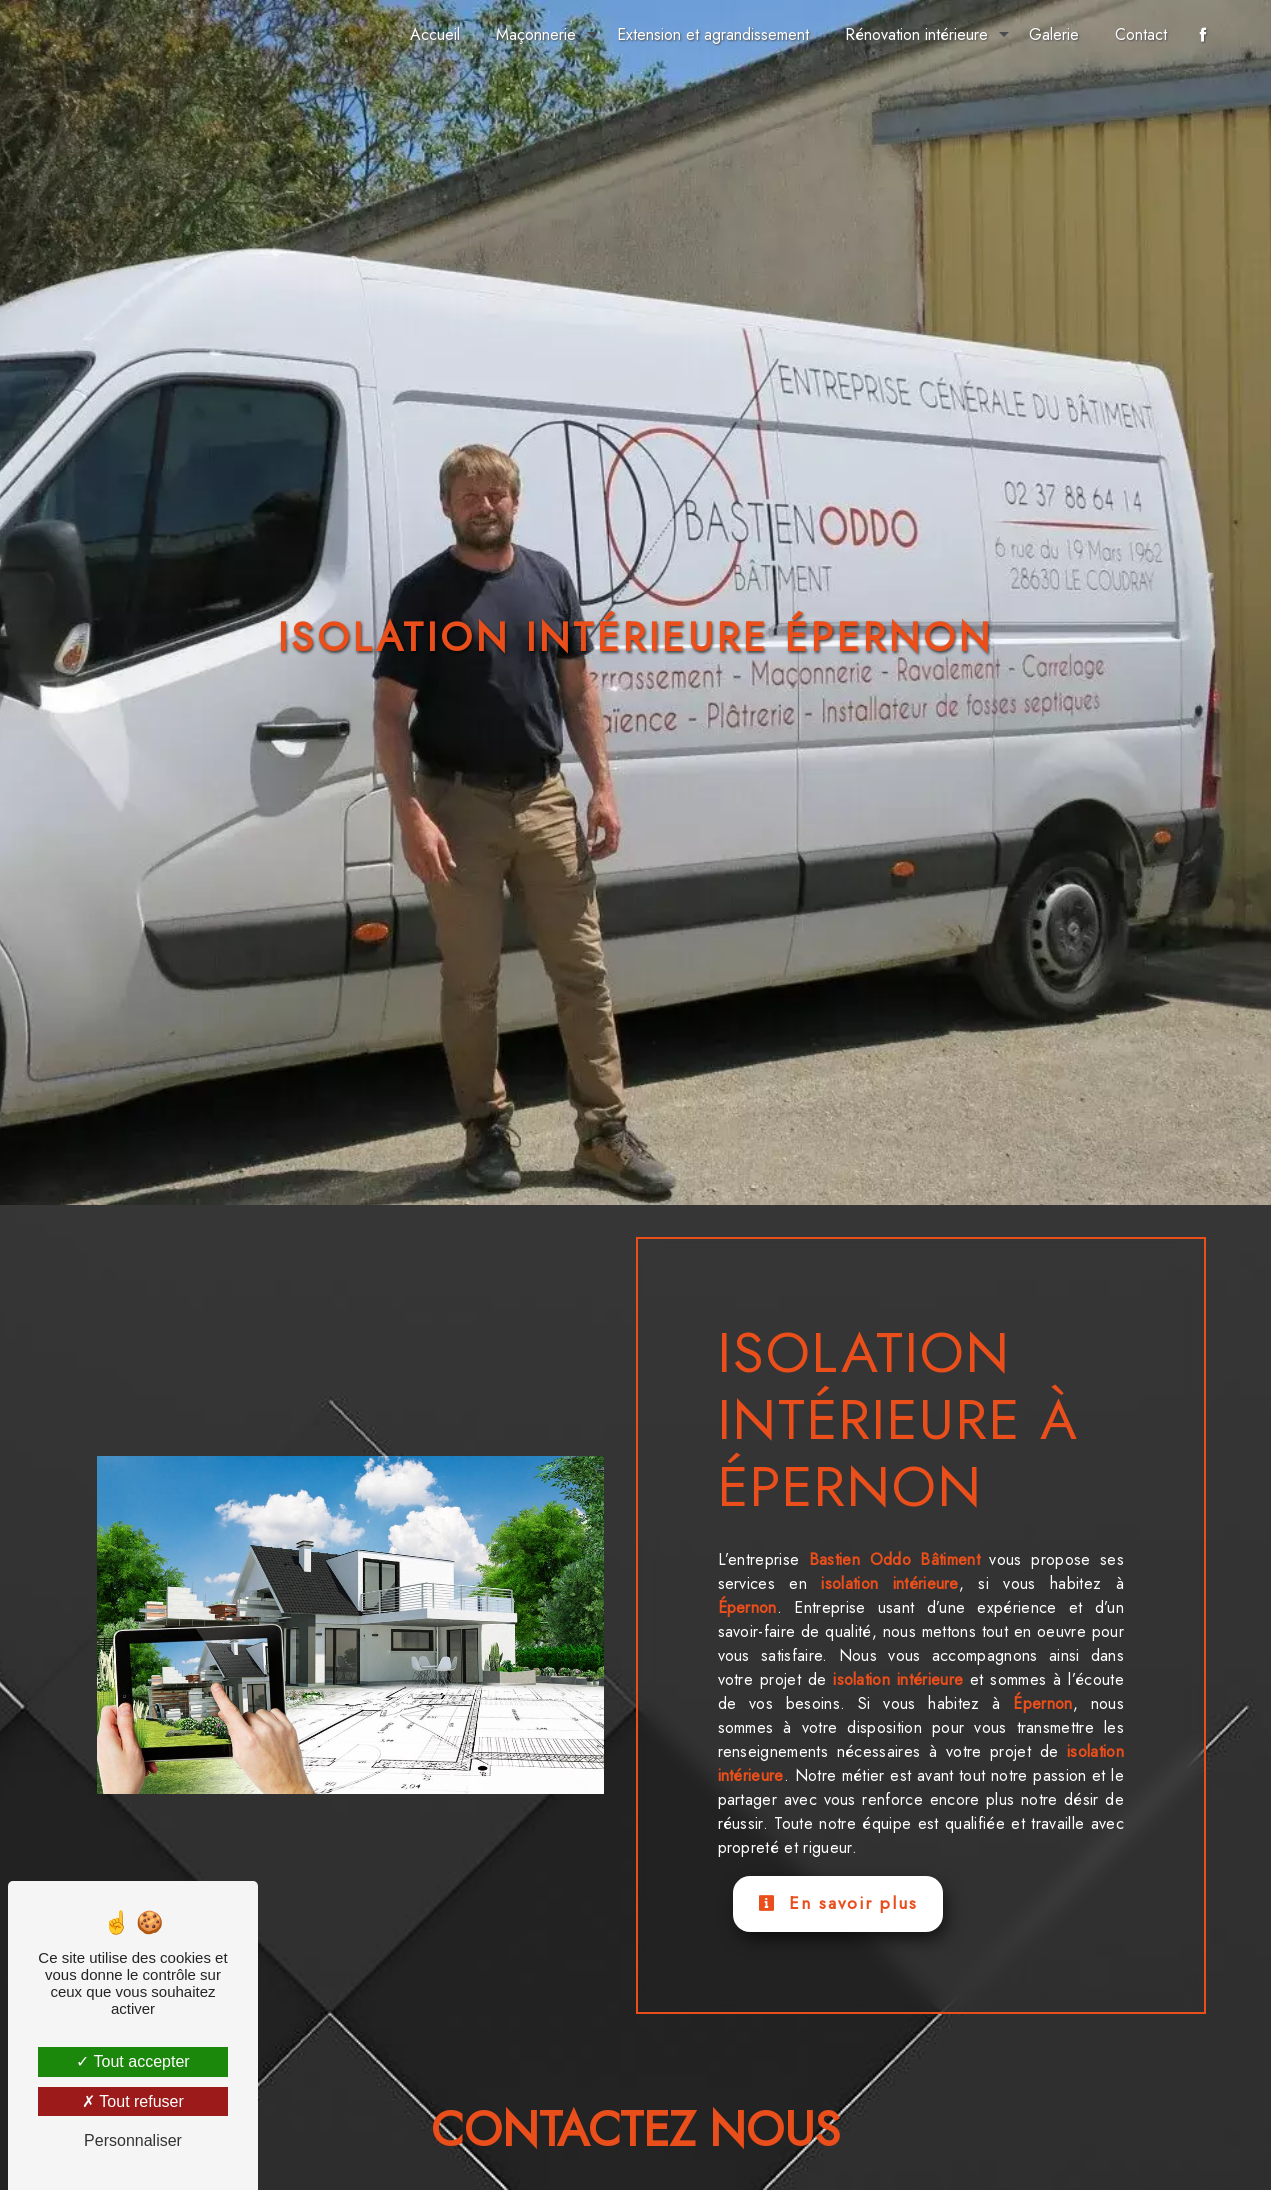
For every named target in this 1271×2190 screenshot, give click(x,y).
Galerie (1054, 34)
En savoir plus (838, 1903)
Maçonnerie (536, 34)
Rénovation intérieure (916, 34)
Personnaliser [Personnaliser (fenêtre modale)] (133, 2140)
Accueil (435, 34)
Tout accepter (132, 2061)
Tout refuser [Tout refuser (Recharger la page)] (133, 2101)
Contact (1141, 34)
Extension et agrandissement (713, 34)
